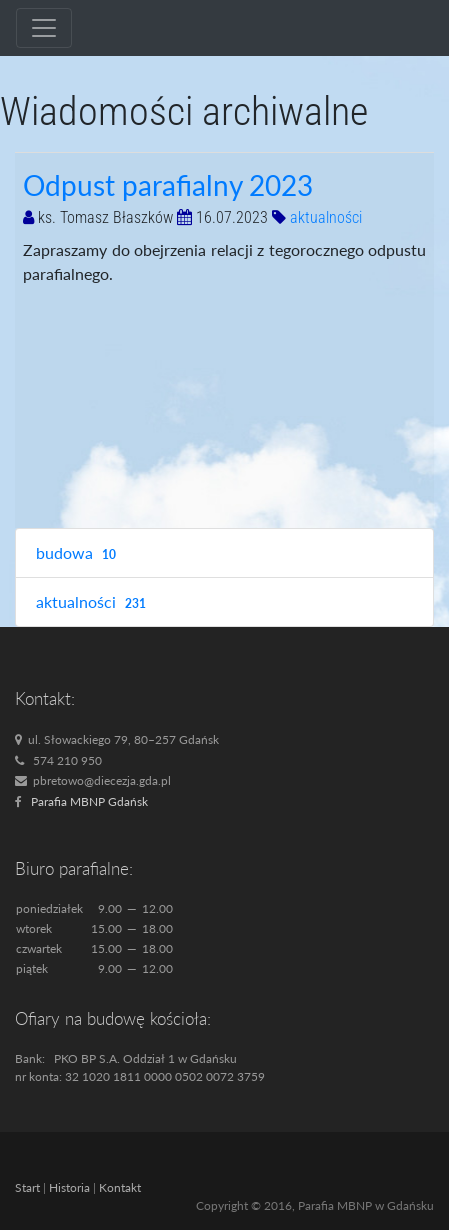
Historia (69, 1187)
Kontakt (120, 1187)
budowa (78, 553)
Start (27, 1187)
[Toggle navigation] (44, 28)
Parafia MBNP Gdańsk (89, 801)
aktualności (326, 217)
